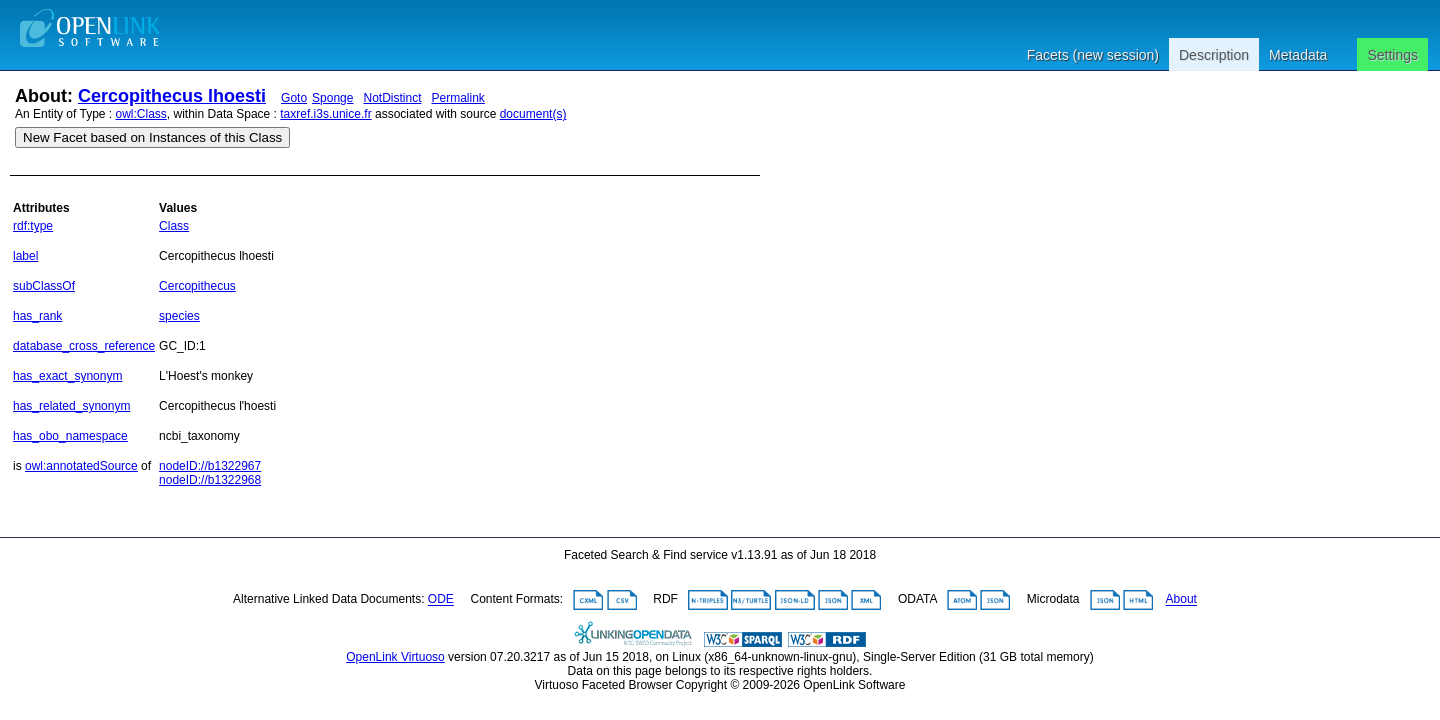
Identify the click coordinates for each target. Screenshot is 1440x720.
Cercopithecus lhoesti (172, 96)
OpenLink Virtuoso (395, 657)
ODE (441, 600)
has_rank (37, 316)
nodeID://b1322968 (210, 480)
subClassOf (44, 286)
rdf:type (33, 226)
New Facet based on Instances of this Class (152, 137)
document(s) (533, 114)
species (179, 316)
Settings (1392, 55)
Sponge (332, 98)
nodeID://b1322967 (210, 466)
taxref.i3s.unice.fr (325, 114)
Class (174, 226)
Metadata (1298, 55)
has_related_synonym (71, 406)
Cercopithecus (197, 286)
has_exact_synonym (67, 376)
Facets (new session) (1093, 55)
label (25, 256)
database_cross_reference (84, 346)
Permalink (458, 98)
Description (1214, 55)
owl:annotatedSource (81, 466)
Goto (294, 98)
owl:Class (141, 114)
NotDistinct (392, 98)
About (1181, 600)
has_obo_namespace (70, 436)
